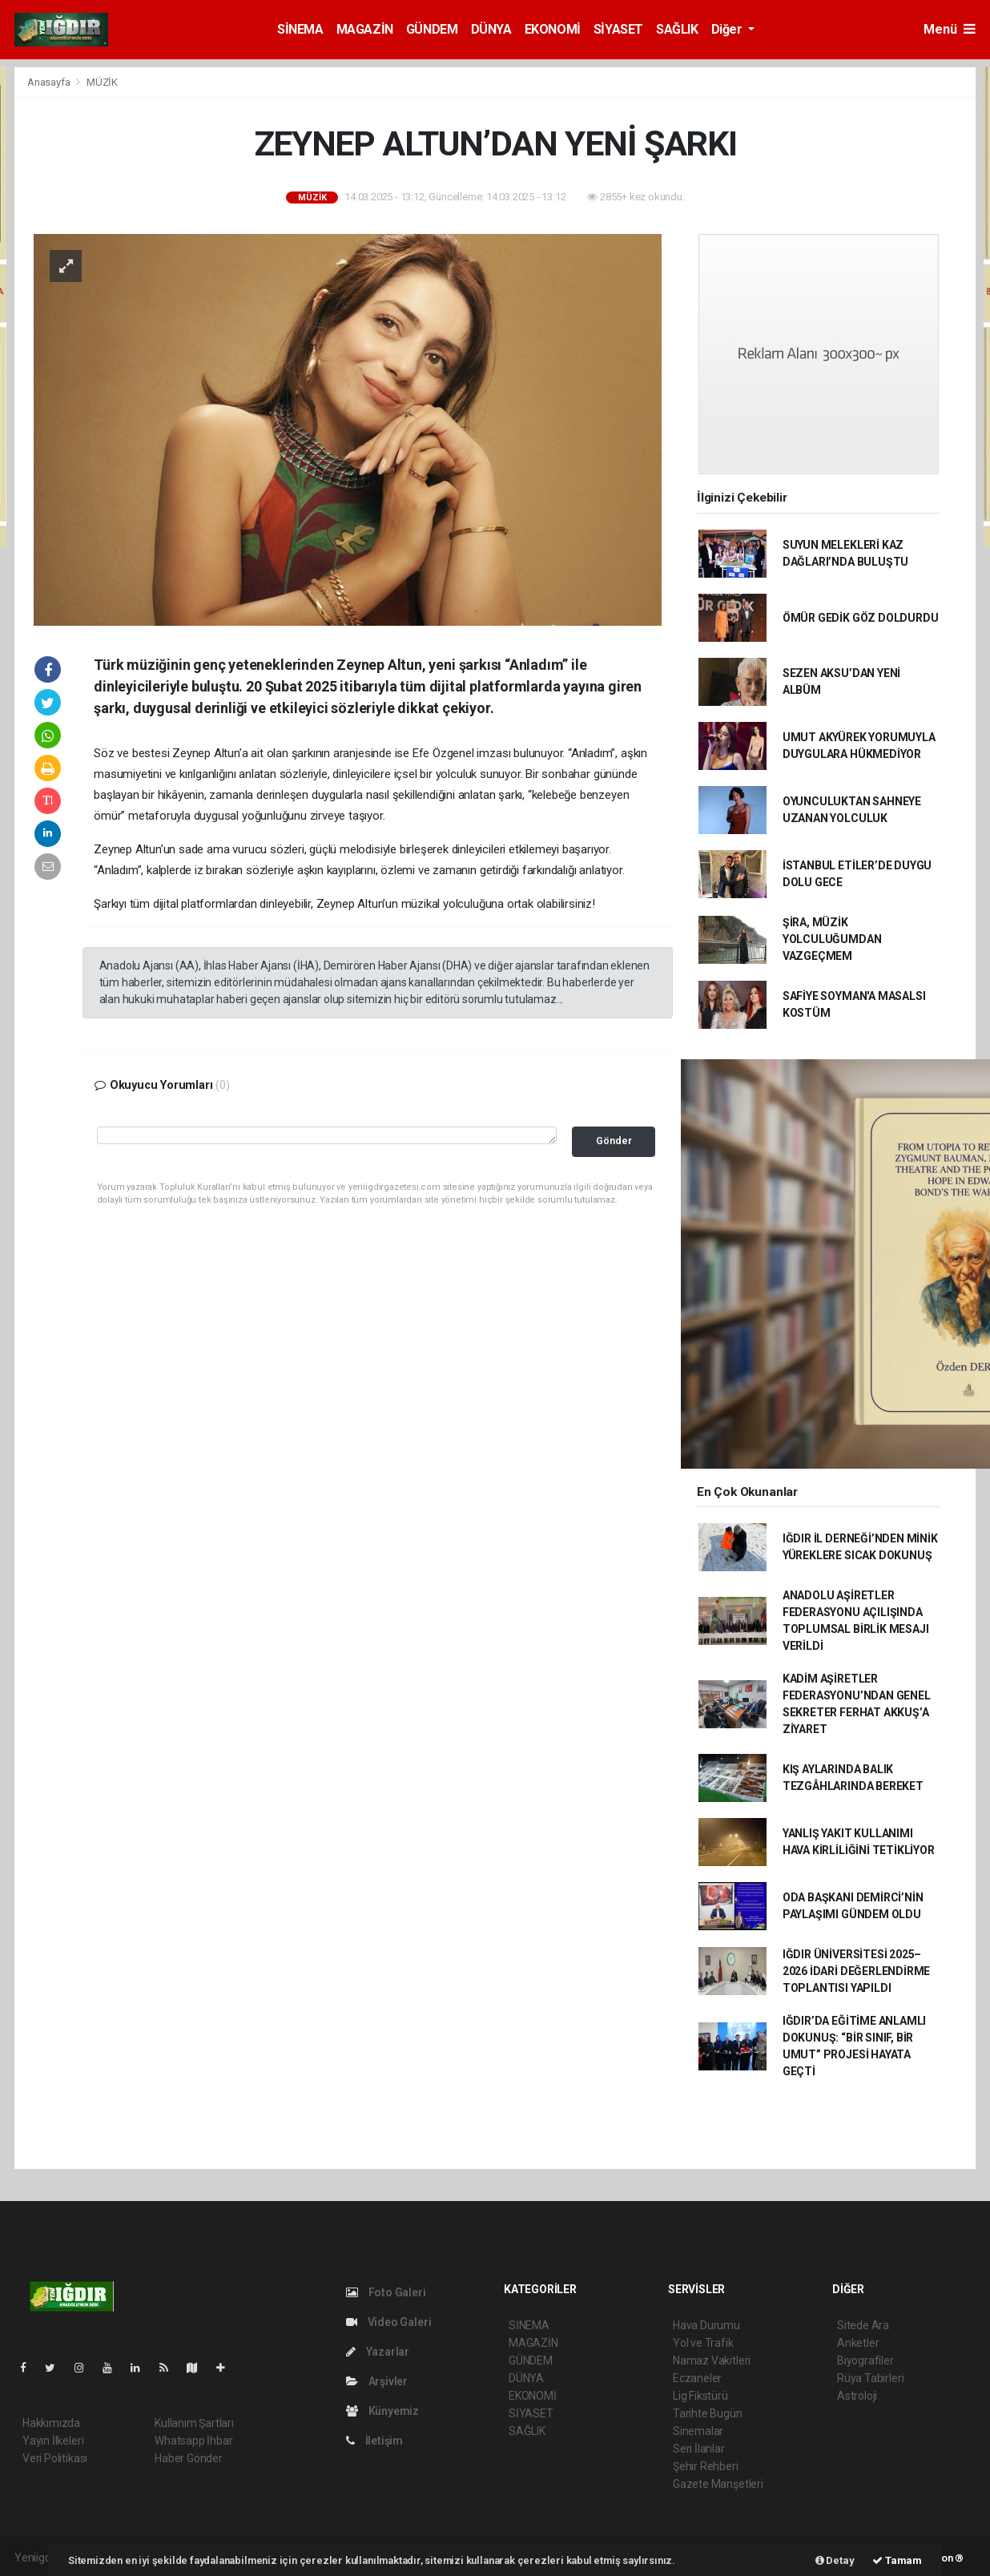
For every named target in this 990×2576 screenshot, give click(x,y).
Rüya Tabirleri (870, 2378)
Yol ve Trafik (703, 2342)
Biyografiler (865, 2360)
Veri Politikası (54, 2458)
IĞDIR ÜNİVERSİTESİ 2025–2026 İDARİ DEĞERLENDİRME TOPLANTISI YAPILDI (856, 1971)
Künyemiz (382, 2411)
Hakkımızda (51, 2423)
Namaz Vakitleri (712, 2360)
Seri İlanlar (699, 2448)
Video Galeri (388, 2322)
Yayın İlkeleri (52, 2440)
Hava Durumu (706, 2325)
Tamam (897, 2560)
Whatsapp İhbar (193, 2440)
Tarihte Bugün (707, 2413)
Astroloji (857, 2395)
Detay (835, 2560)
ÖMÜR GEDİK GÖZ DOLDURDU (861, 617)
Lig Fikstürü (700, 2395)
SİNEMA (300, 29)
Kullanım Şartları (194, 2423)
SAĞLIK (677, 29)
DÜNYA (491, 29)
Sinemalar (698, 2431)
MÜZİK (102, 82)
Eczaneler (697, 2378)
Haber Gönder (189, 2458)
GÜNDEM (432, 29)
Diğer (728, 29)
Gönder (614, 1141)
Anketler (858, 2342)
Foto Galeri (386, 2292)
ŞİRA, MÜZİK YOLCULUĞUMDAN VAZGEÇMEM (832, 939)
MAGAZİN (364, 29)
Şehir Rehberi (705, 2466)
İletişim (374, 2440)
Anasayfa (49, 82)
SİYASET (618, 29)
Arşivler (377, 2381)
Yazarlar (377, 2351)
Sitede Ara (863, 2325)
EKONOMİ (553, 29)
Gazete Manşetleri (718, 2483)
